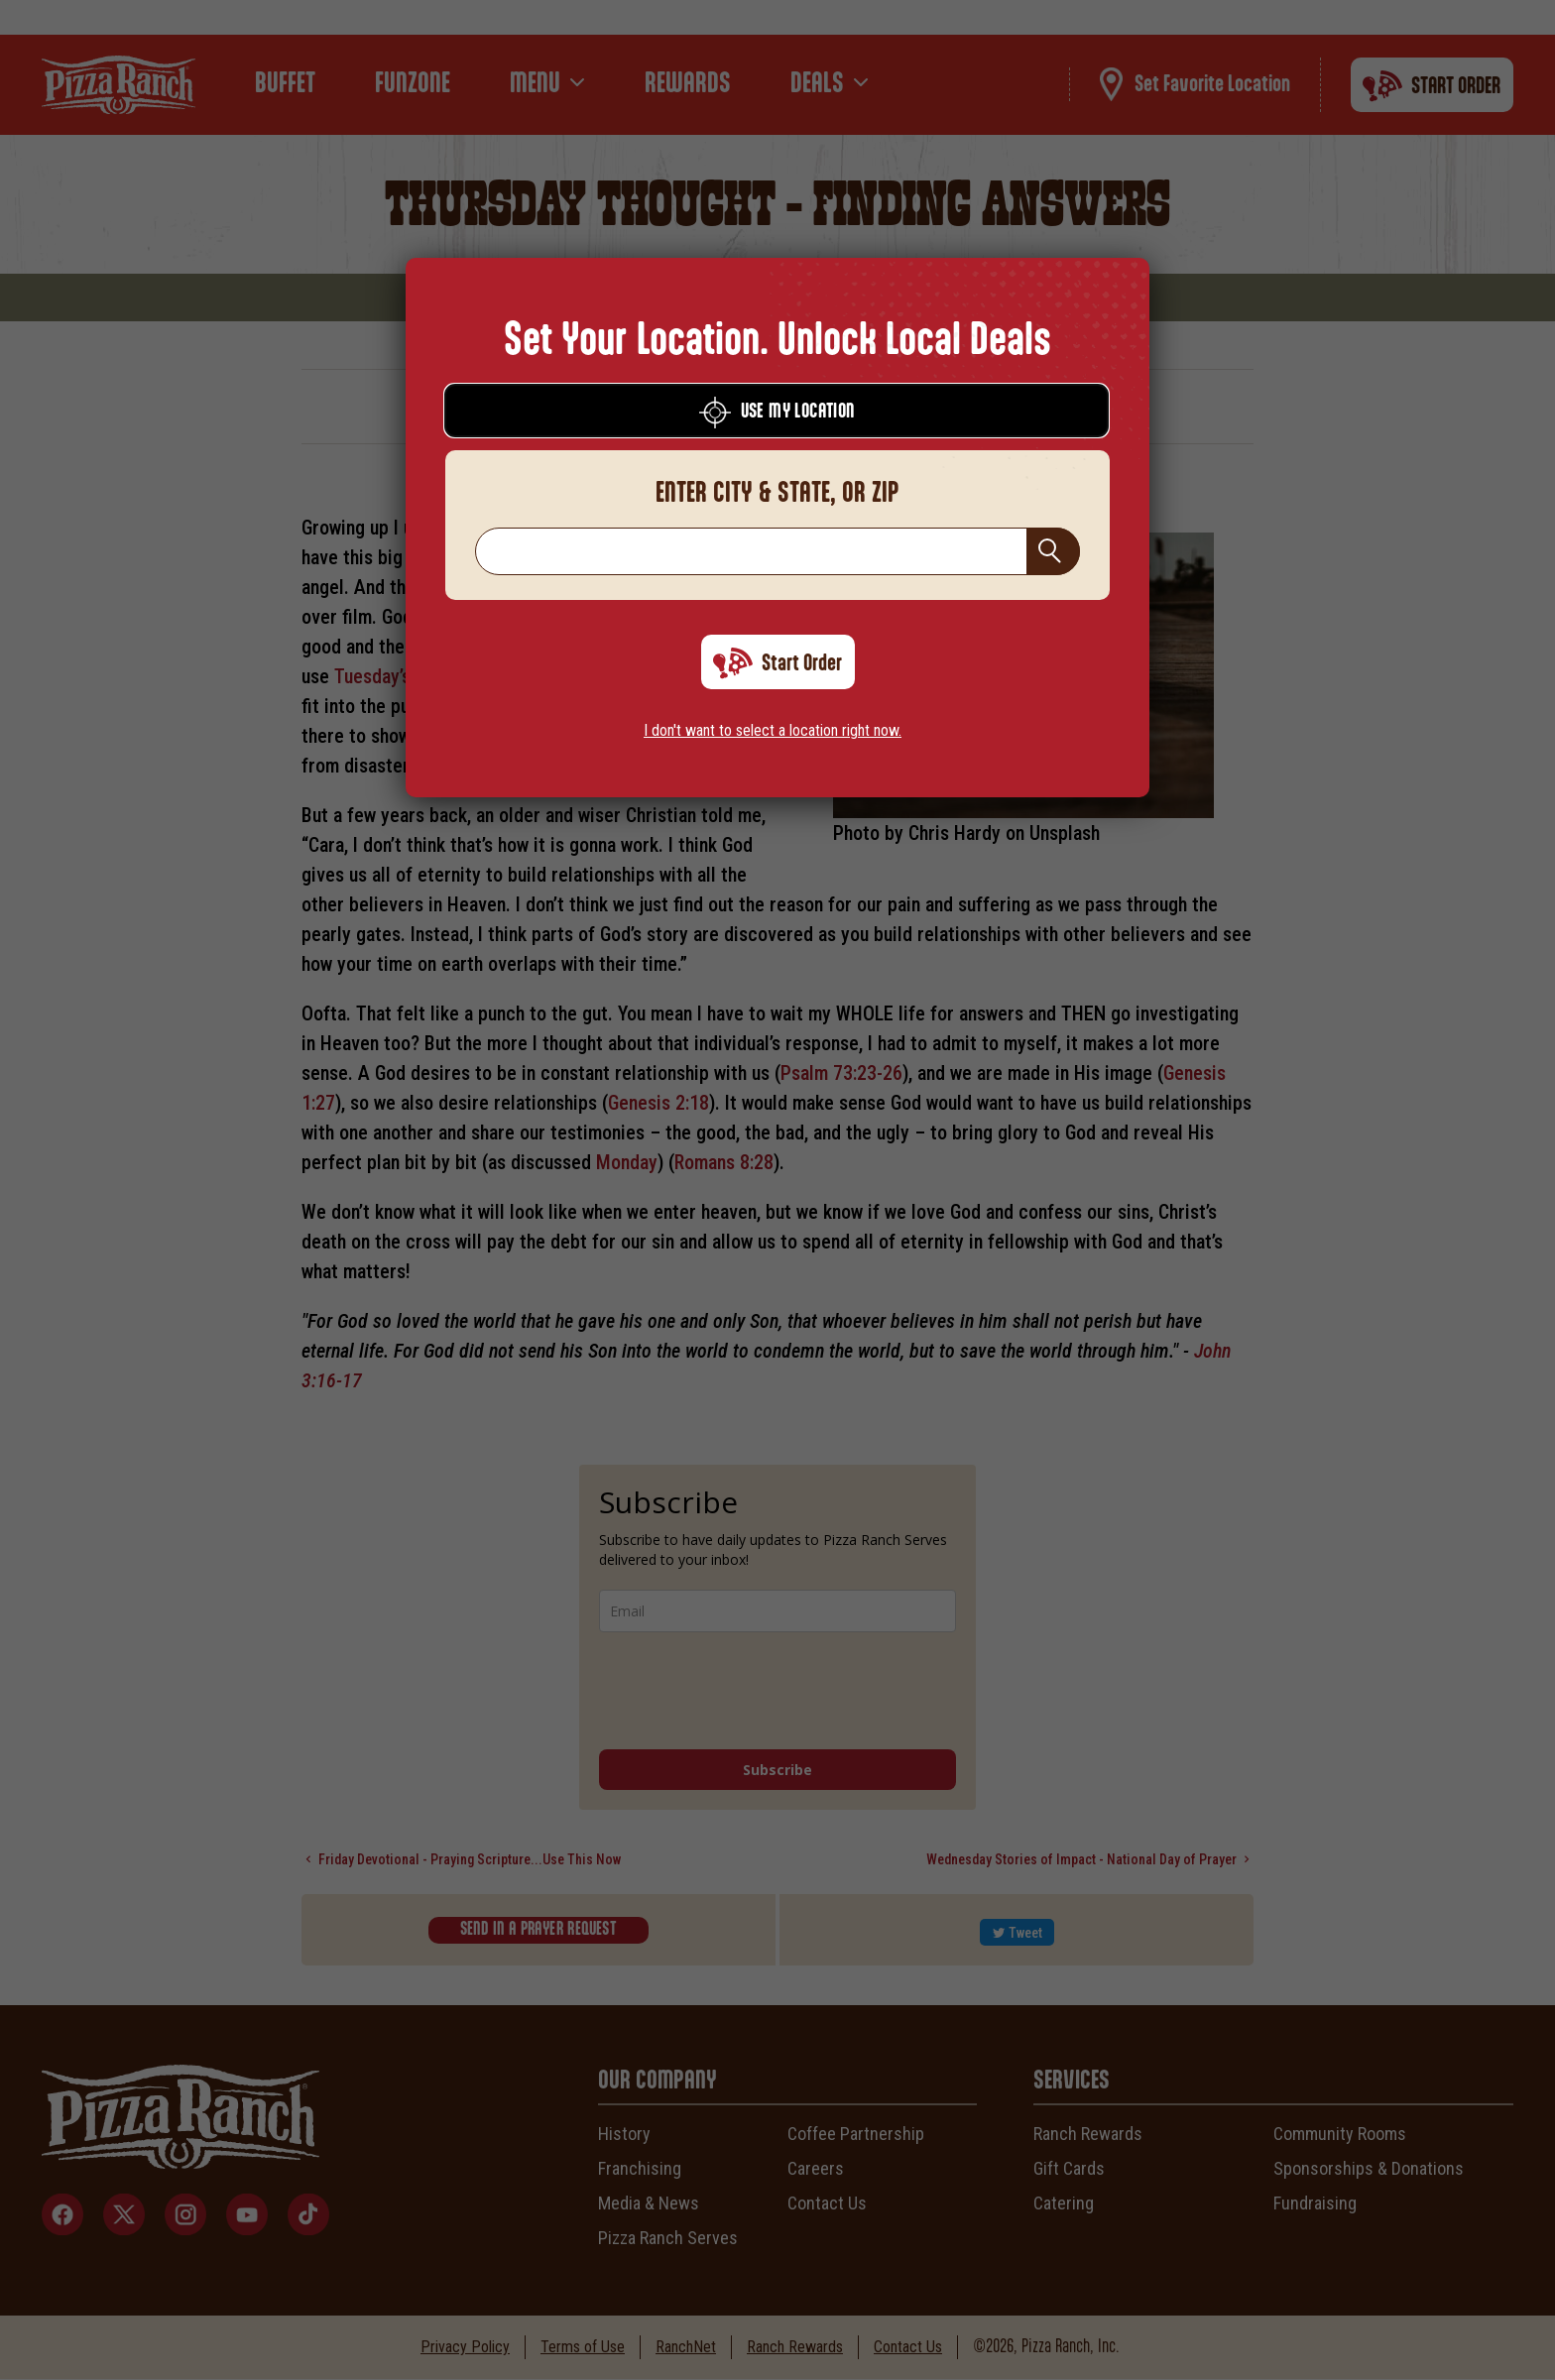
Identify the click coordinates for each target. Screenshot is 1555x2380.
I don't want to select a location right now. (772, 730)
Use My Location (777, 412)
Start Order (777, 663)
